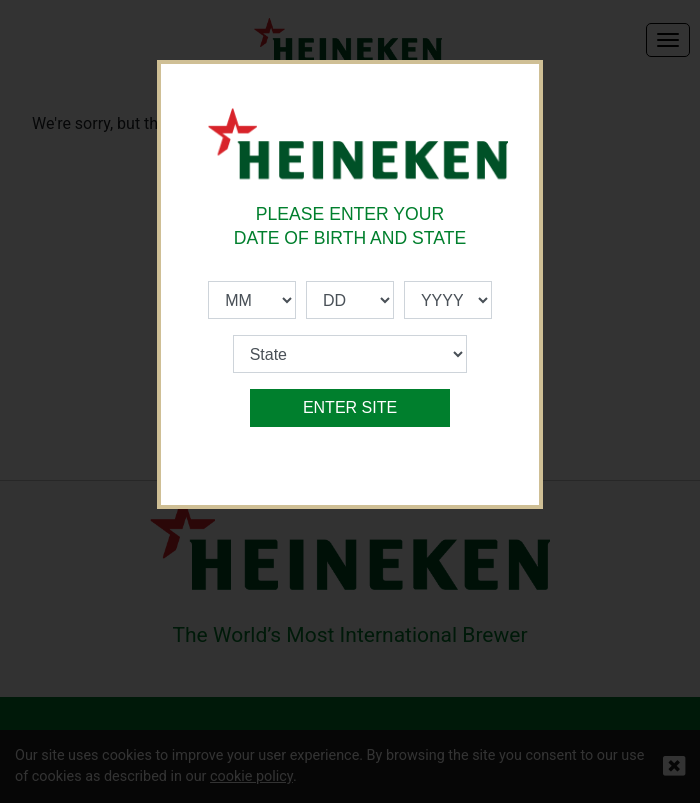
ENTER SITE (350, 407)
